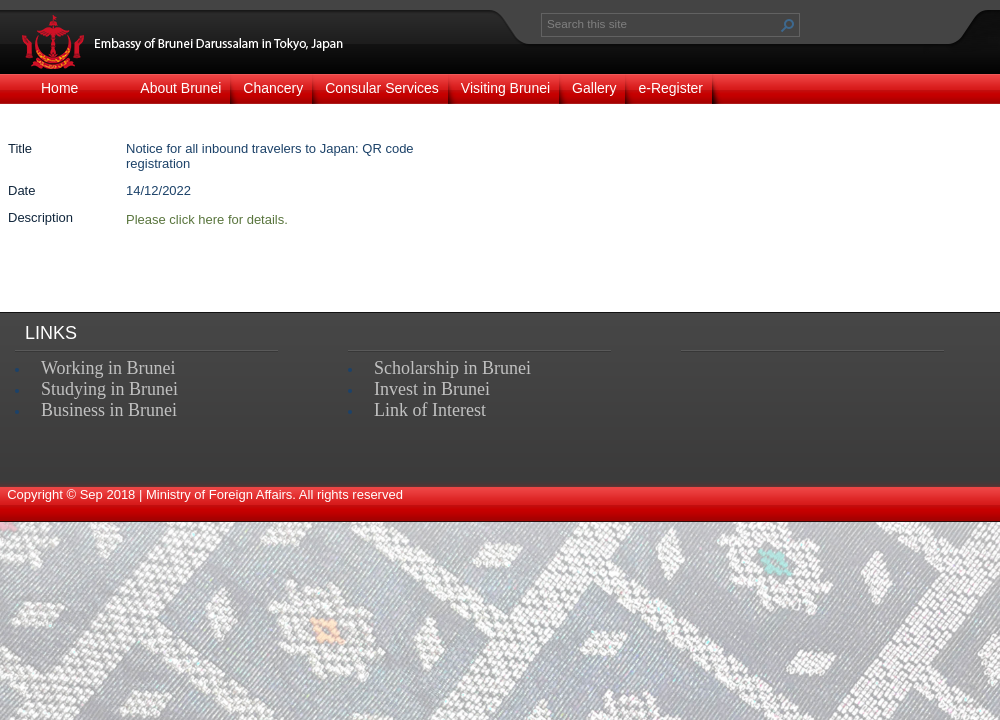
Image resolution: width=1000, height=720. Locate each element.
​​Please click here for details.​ (207, 219)
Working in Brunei (108, 368)
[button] (788, 25)
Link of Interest (430, 410)
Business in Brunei (109, 410)
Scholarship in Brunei (452, 368)
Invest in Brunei (432, 389)
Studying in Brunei (109, 389)
